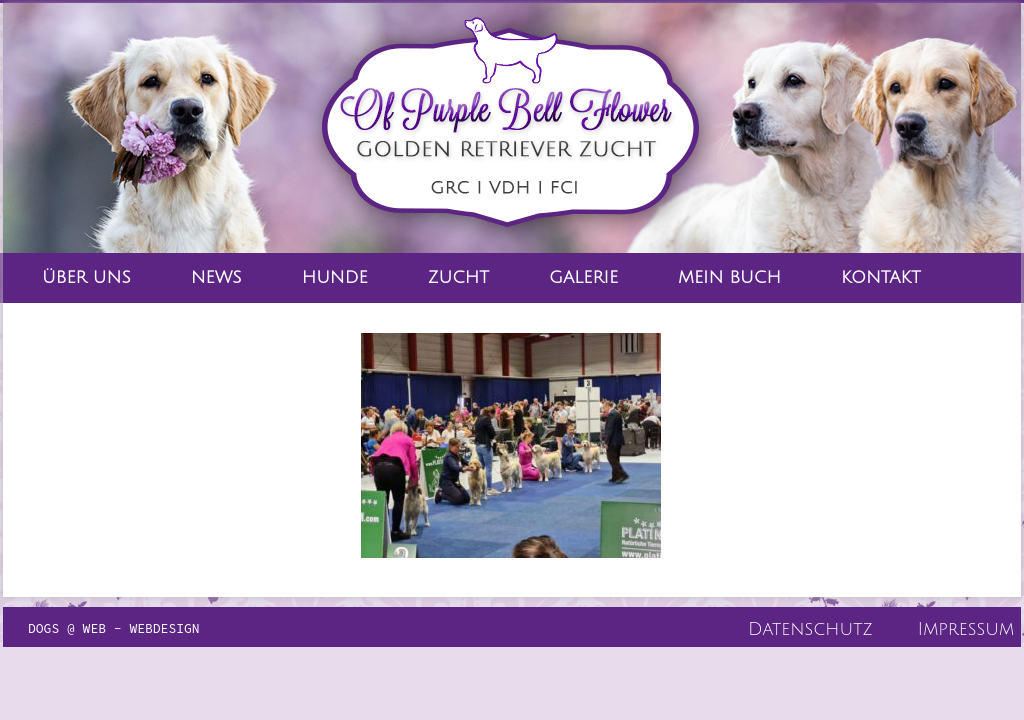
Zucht (458, 277)
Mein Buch (729, 277)
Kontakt (881, 277)
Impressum (966, 629)
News (216, 277)
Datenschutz (810, 629)
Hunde (335, 277)
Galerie (583, 277)
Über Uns (86, 277)
